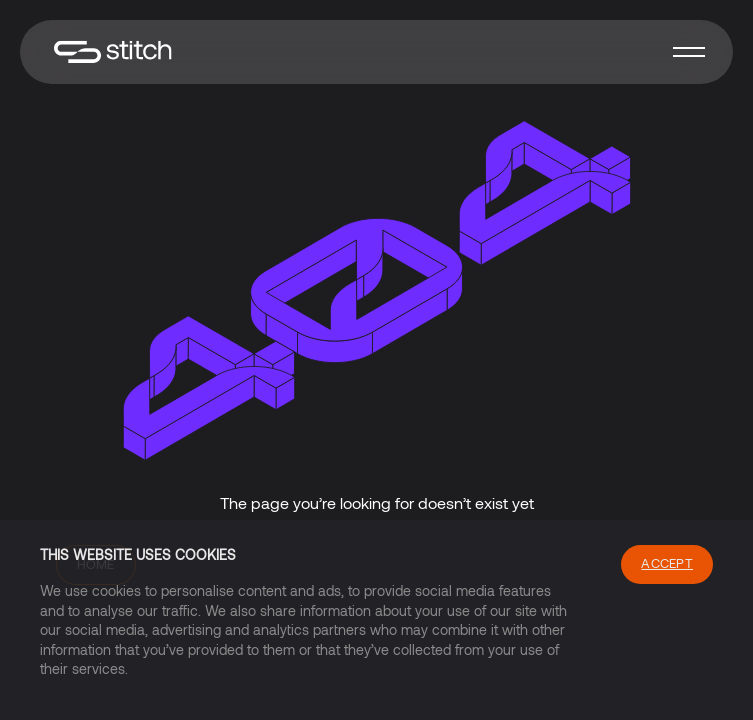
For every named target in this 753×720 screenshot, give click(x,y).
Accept (667, 563)
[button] (689, 52)
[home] (108, 52)
